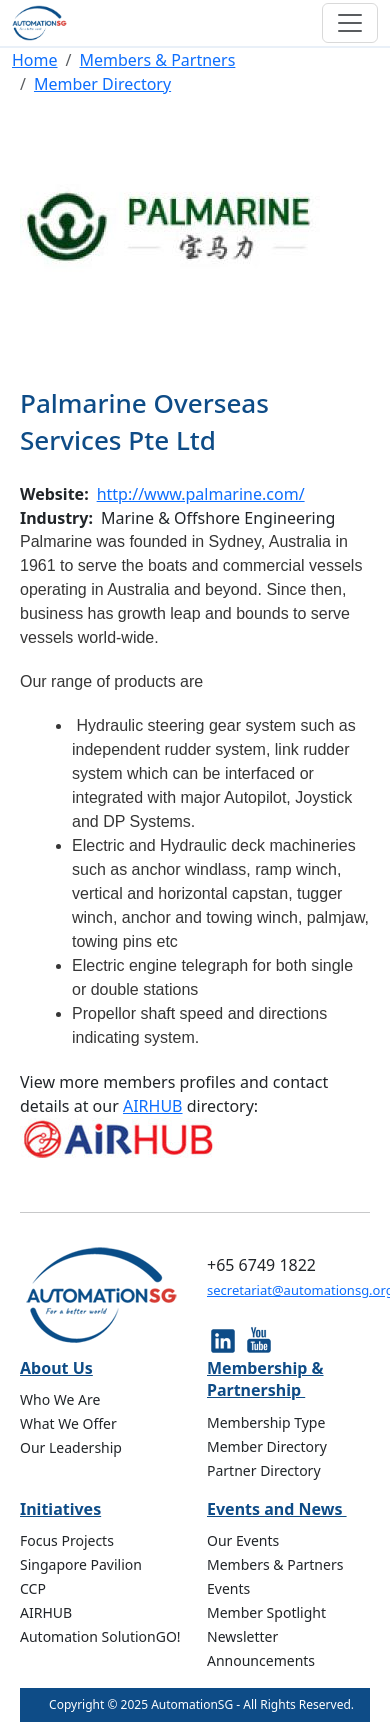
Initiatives (60, 1509)
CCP (33, 1588)
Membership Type (266, 1422)
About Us (56, 1368)
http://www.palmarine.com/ (201, 494)
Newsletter (242, 1636)
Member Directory (102, 84)
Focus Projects (67, 1540)
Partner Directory (264, 1470)
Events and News (277, 1509)
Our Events (243, 1540)
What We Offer (68, 1423)
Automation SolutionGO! (100, 1636)
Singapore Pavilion (81, 1564)
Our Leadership (71, 1447)
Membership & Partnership (265, 1379)
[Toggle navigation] (350, 23)
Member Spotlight (266, 1612)
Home (35, 60)
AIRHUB (153, 1106)
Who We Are (60, 1399)
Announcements (261, 1660)
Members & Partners (157, 60)
